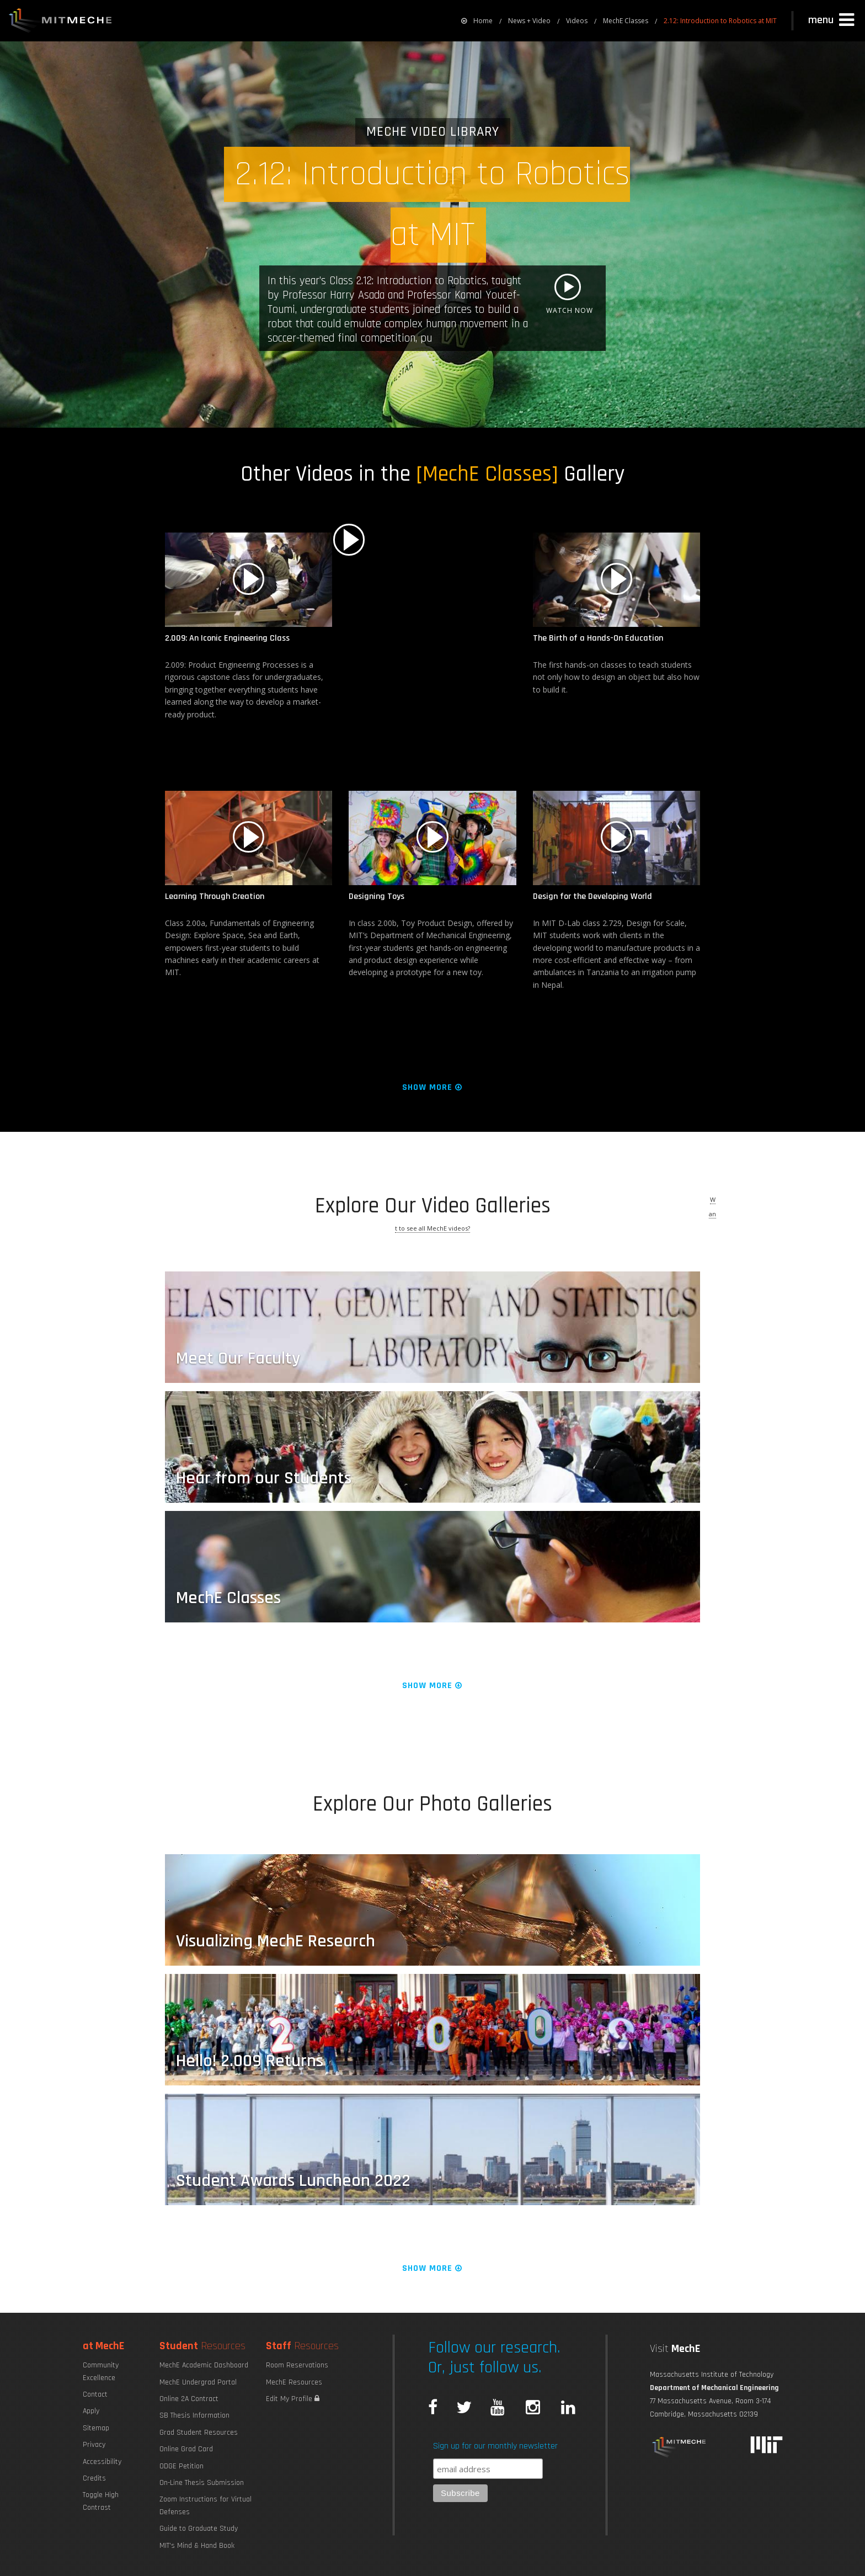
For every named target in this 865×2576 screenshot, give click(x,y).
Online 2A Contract (188, 2399)
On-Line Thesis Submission (201, 2483)
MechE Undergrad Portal (198, 2382)
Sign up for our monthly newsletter (495, 2446)
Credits (94, 2478)
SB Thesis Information (194, 2415)
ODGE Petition (181, 2466)
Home (477, 20)
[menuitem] (477, 20)
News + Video (529, 20)
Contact (95, 2394)
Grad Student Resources (198, 2432)
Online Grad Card (186, 2449)
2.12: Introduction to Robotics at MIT (720, 20)
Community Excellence (101, 2371)
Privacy (94, 2445)
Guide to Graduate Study (198, 2529)
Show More (432, 1087)
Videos (577, 20)
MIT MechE (60, 22)
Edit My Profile (292, 2399)
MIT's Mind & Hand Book (196, 2546)
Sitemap (96, 2428)
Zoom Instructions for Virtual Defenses (205, 2505)
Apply (91, 2411)
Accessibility (102, 2462)
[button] (832, 20)
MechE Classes (625, 20)
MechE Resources (294, 2382)
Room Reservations (297, 2365)
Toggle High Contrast (101, 2501)
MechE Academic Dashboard (203, 2365)
